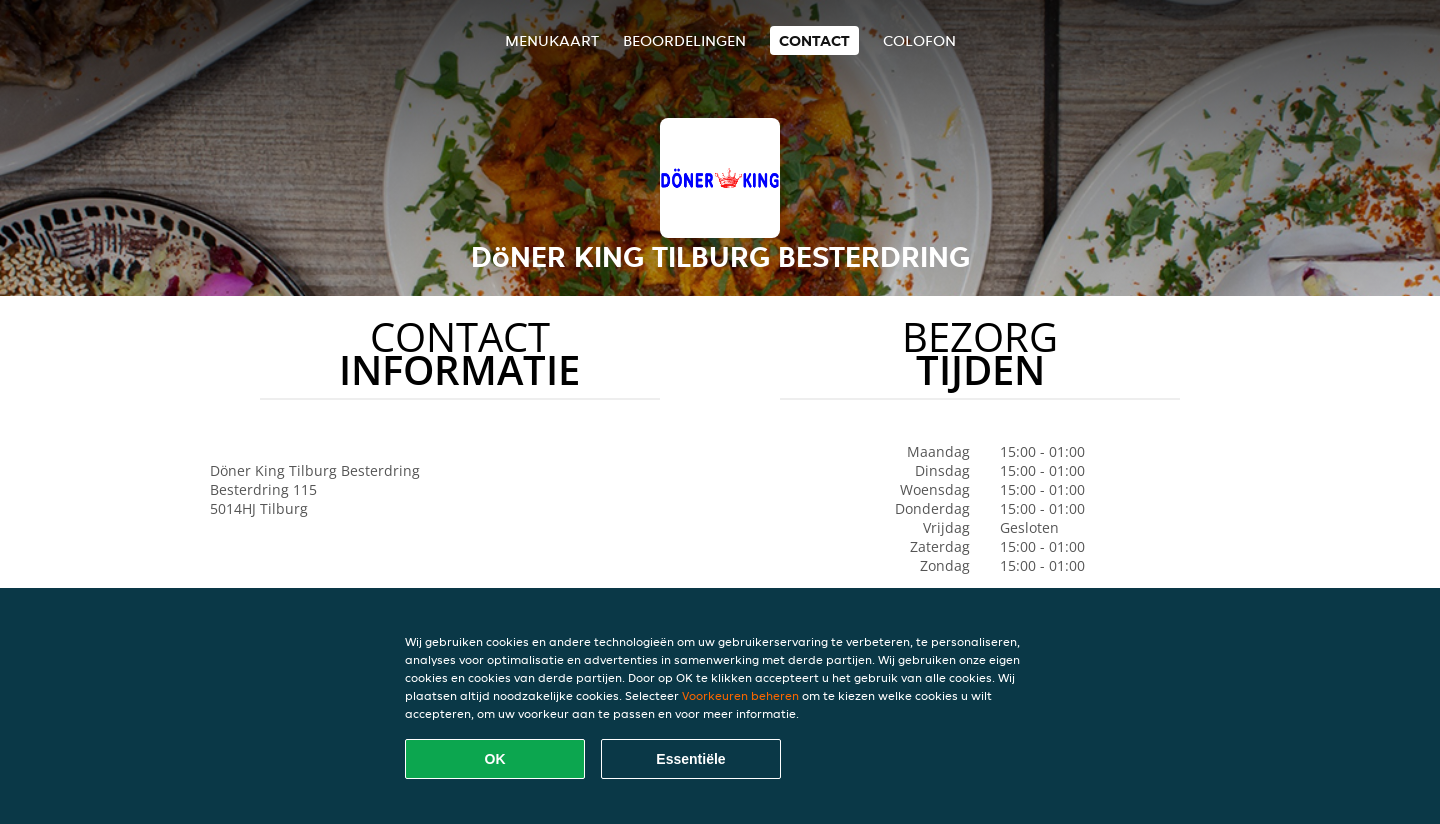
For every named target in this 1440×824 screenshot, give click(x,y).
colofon (919, 40)
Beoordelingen (684, 40)
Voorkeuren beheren (740, 695)
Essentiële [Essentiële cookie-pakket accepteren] (690, 759)
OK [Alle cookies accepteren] (495, 759)
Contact (814, 40)
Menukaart (552, 40)
